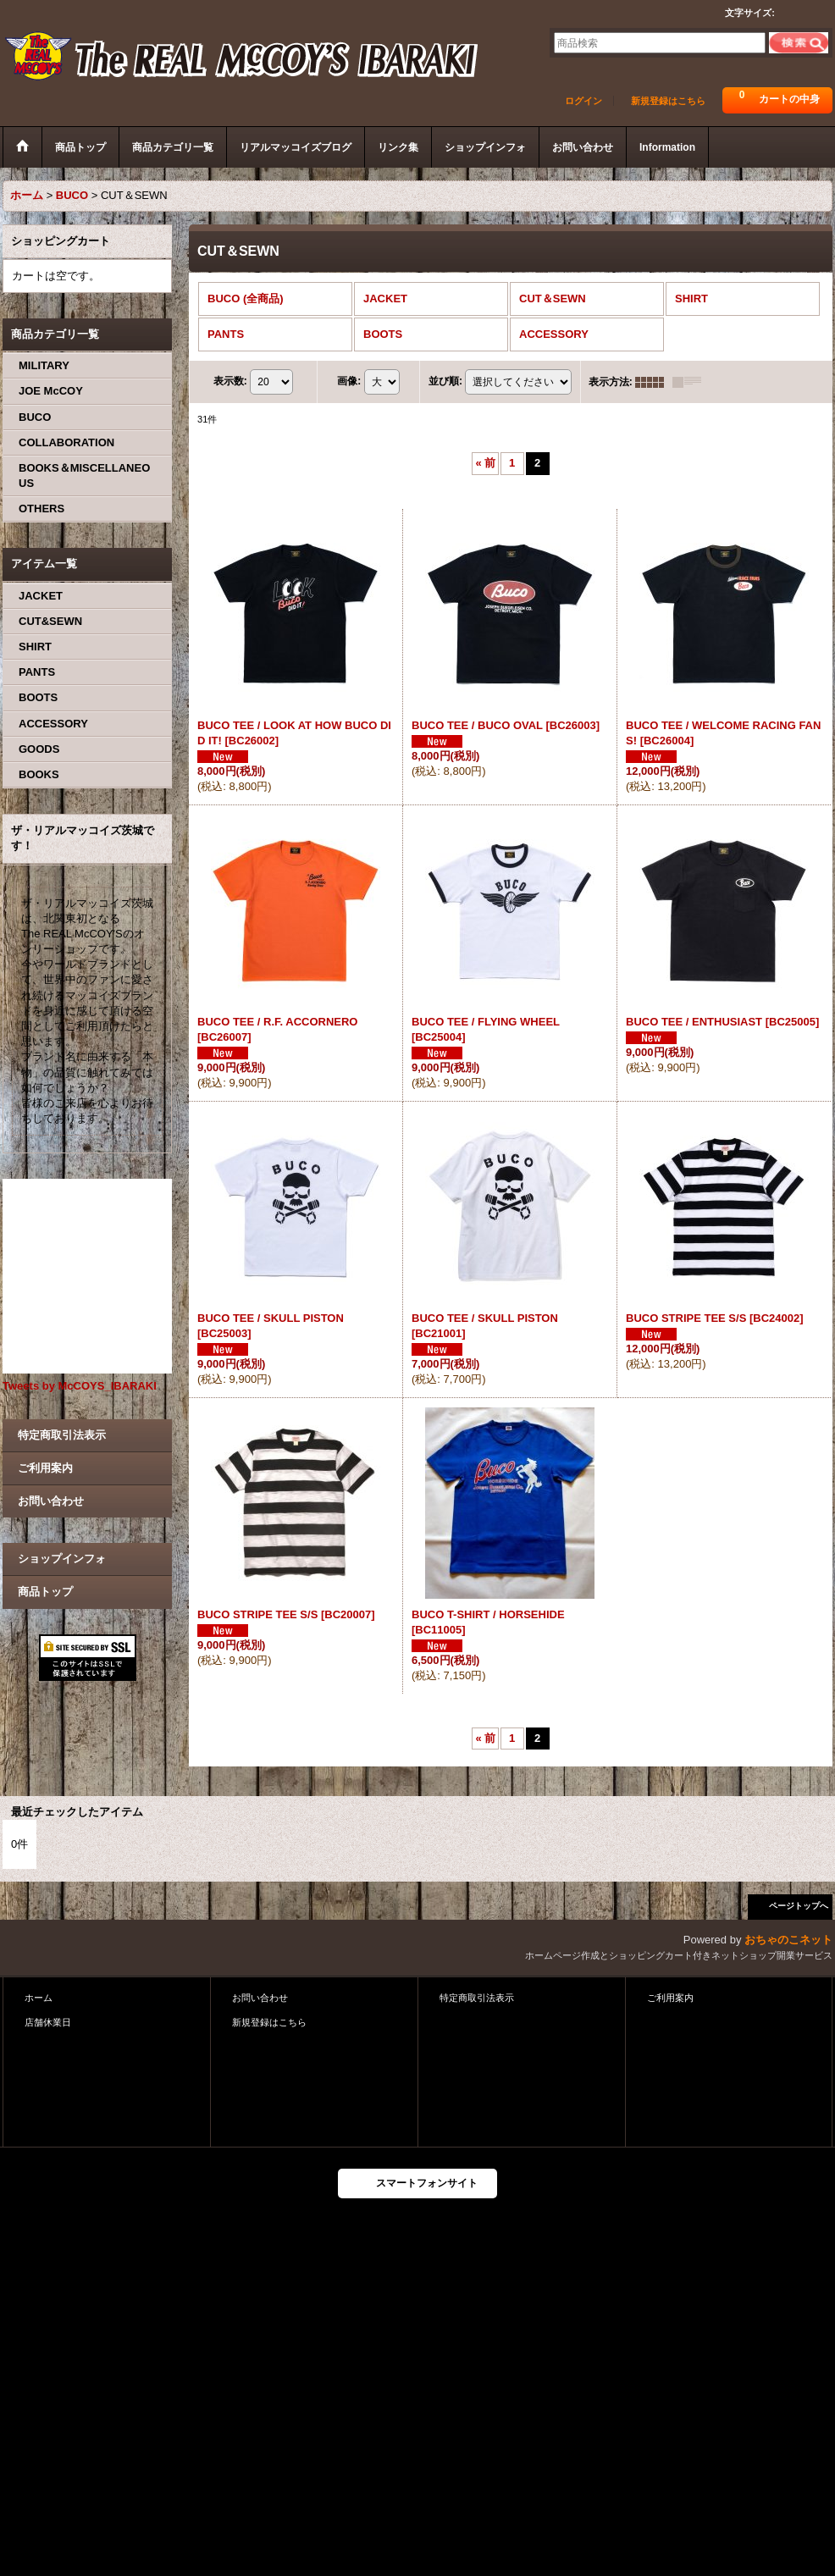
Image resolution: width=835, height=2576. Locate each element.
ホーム (39, 1998)
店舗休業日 (48, 2022)
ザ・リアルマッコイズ (243, 57)
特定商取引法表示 (62, 1435)
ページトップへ (798, 1905)
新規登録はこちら (668, 101)
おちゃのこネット (788, 1939)
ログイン (583, 101)
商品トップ (45, 1591)
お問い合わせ (51, 1501)
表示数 (230, 381)
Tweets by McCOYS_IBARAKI (80, 1385)
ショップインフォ (62, 1558)
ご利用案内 (45, 1468)
